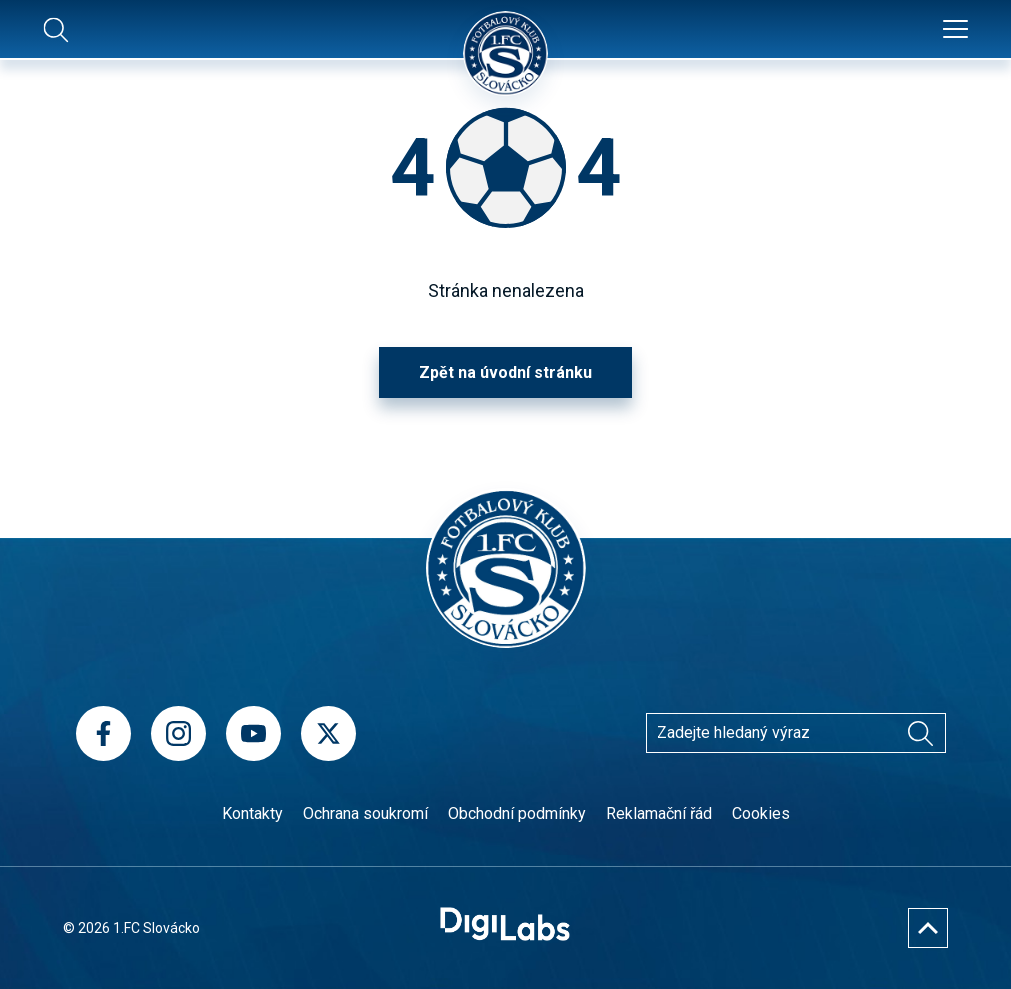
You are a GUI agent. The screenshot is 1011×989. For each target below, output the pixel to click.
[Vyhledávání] (921, 733)
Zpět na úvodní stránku (505, 372)
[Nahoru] (928, 928)
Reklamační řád (659, 813)
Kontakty (252, 813)
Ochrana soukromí (365, 813)
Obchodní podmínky (517, 813)
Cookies (761, 813)
